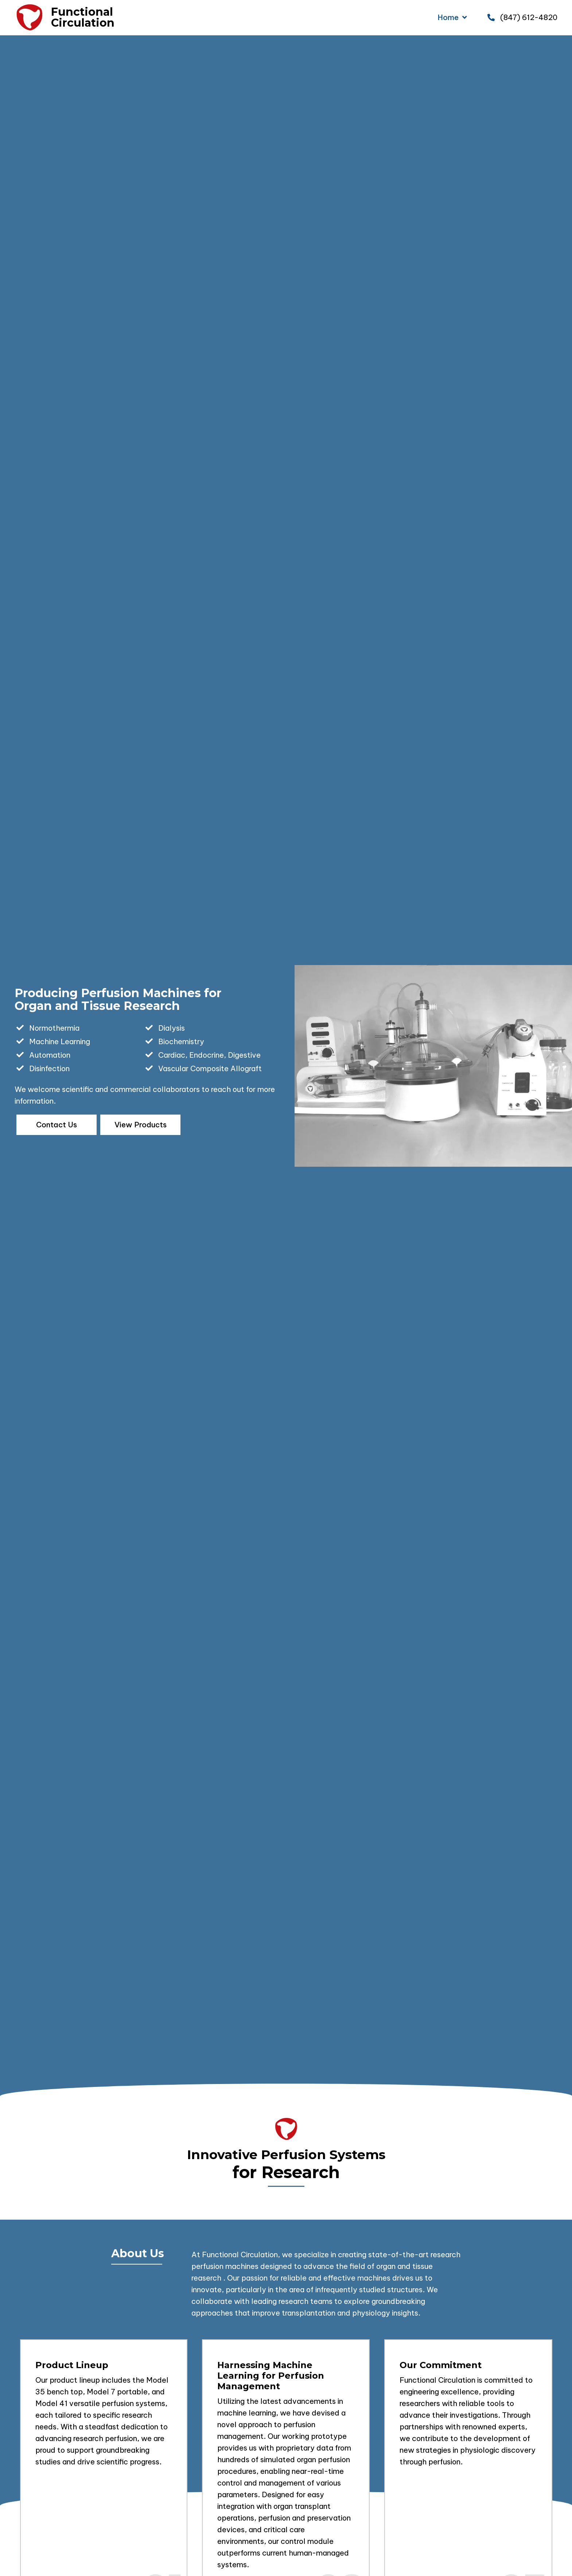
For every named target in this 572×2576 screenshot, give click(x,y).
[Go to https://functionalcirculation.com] (29, 17)
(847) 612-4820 (528, 17)
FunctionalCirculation (82, 17)
